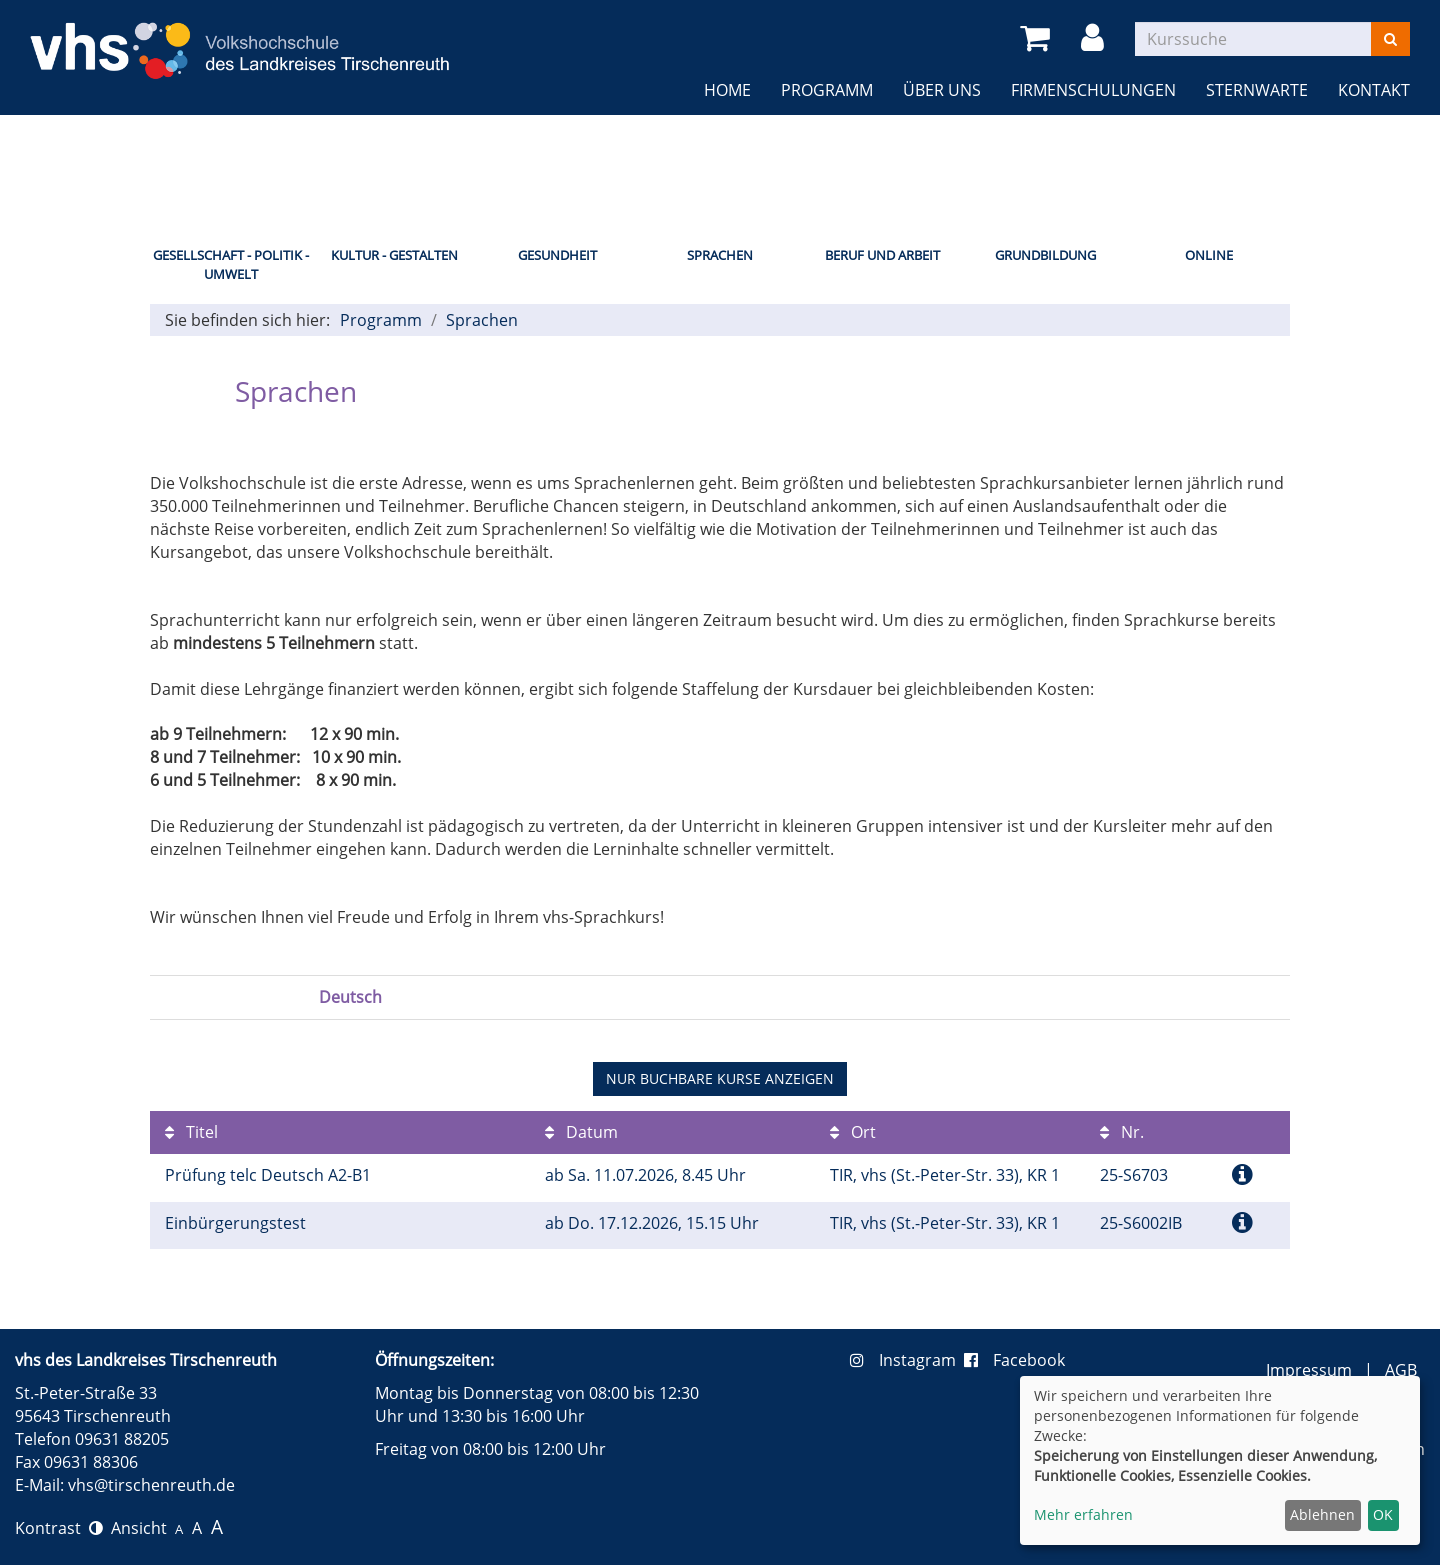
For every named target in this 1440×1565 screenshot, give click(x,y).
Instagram (907, 1360)
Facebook (1014, 1360)
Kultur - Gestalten (394, 255)
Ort (853, 1132)
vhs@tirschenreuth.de (151, 1485)
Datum (581, 1132)
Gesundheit (557, 255)
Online (1209, 255)
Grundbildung (1045, 255)
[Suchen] (1390, 39)
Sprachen (720, 255)
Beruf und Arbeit (882, 255)
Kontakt (1374, 90)
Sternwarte (1257, 90)
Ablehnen (1322, 1514)
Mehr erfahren (1083, 1514)
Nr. (1122, 1132)
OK (1383, 1514)
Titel (191, 1132)
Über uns (942, 90)
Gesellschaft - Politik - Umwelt (231, 264)
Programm (827, 90)
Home (727, 90)
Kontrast (59, 1528)
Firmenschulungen (1093, 90)
